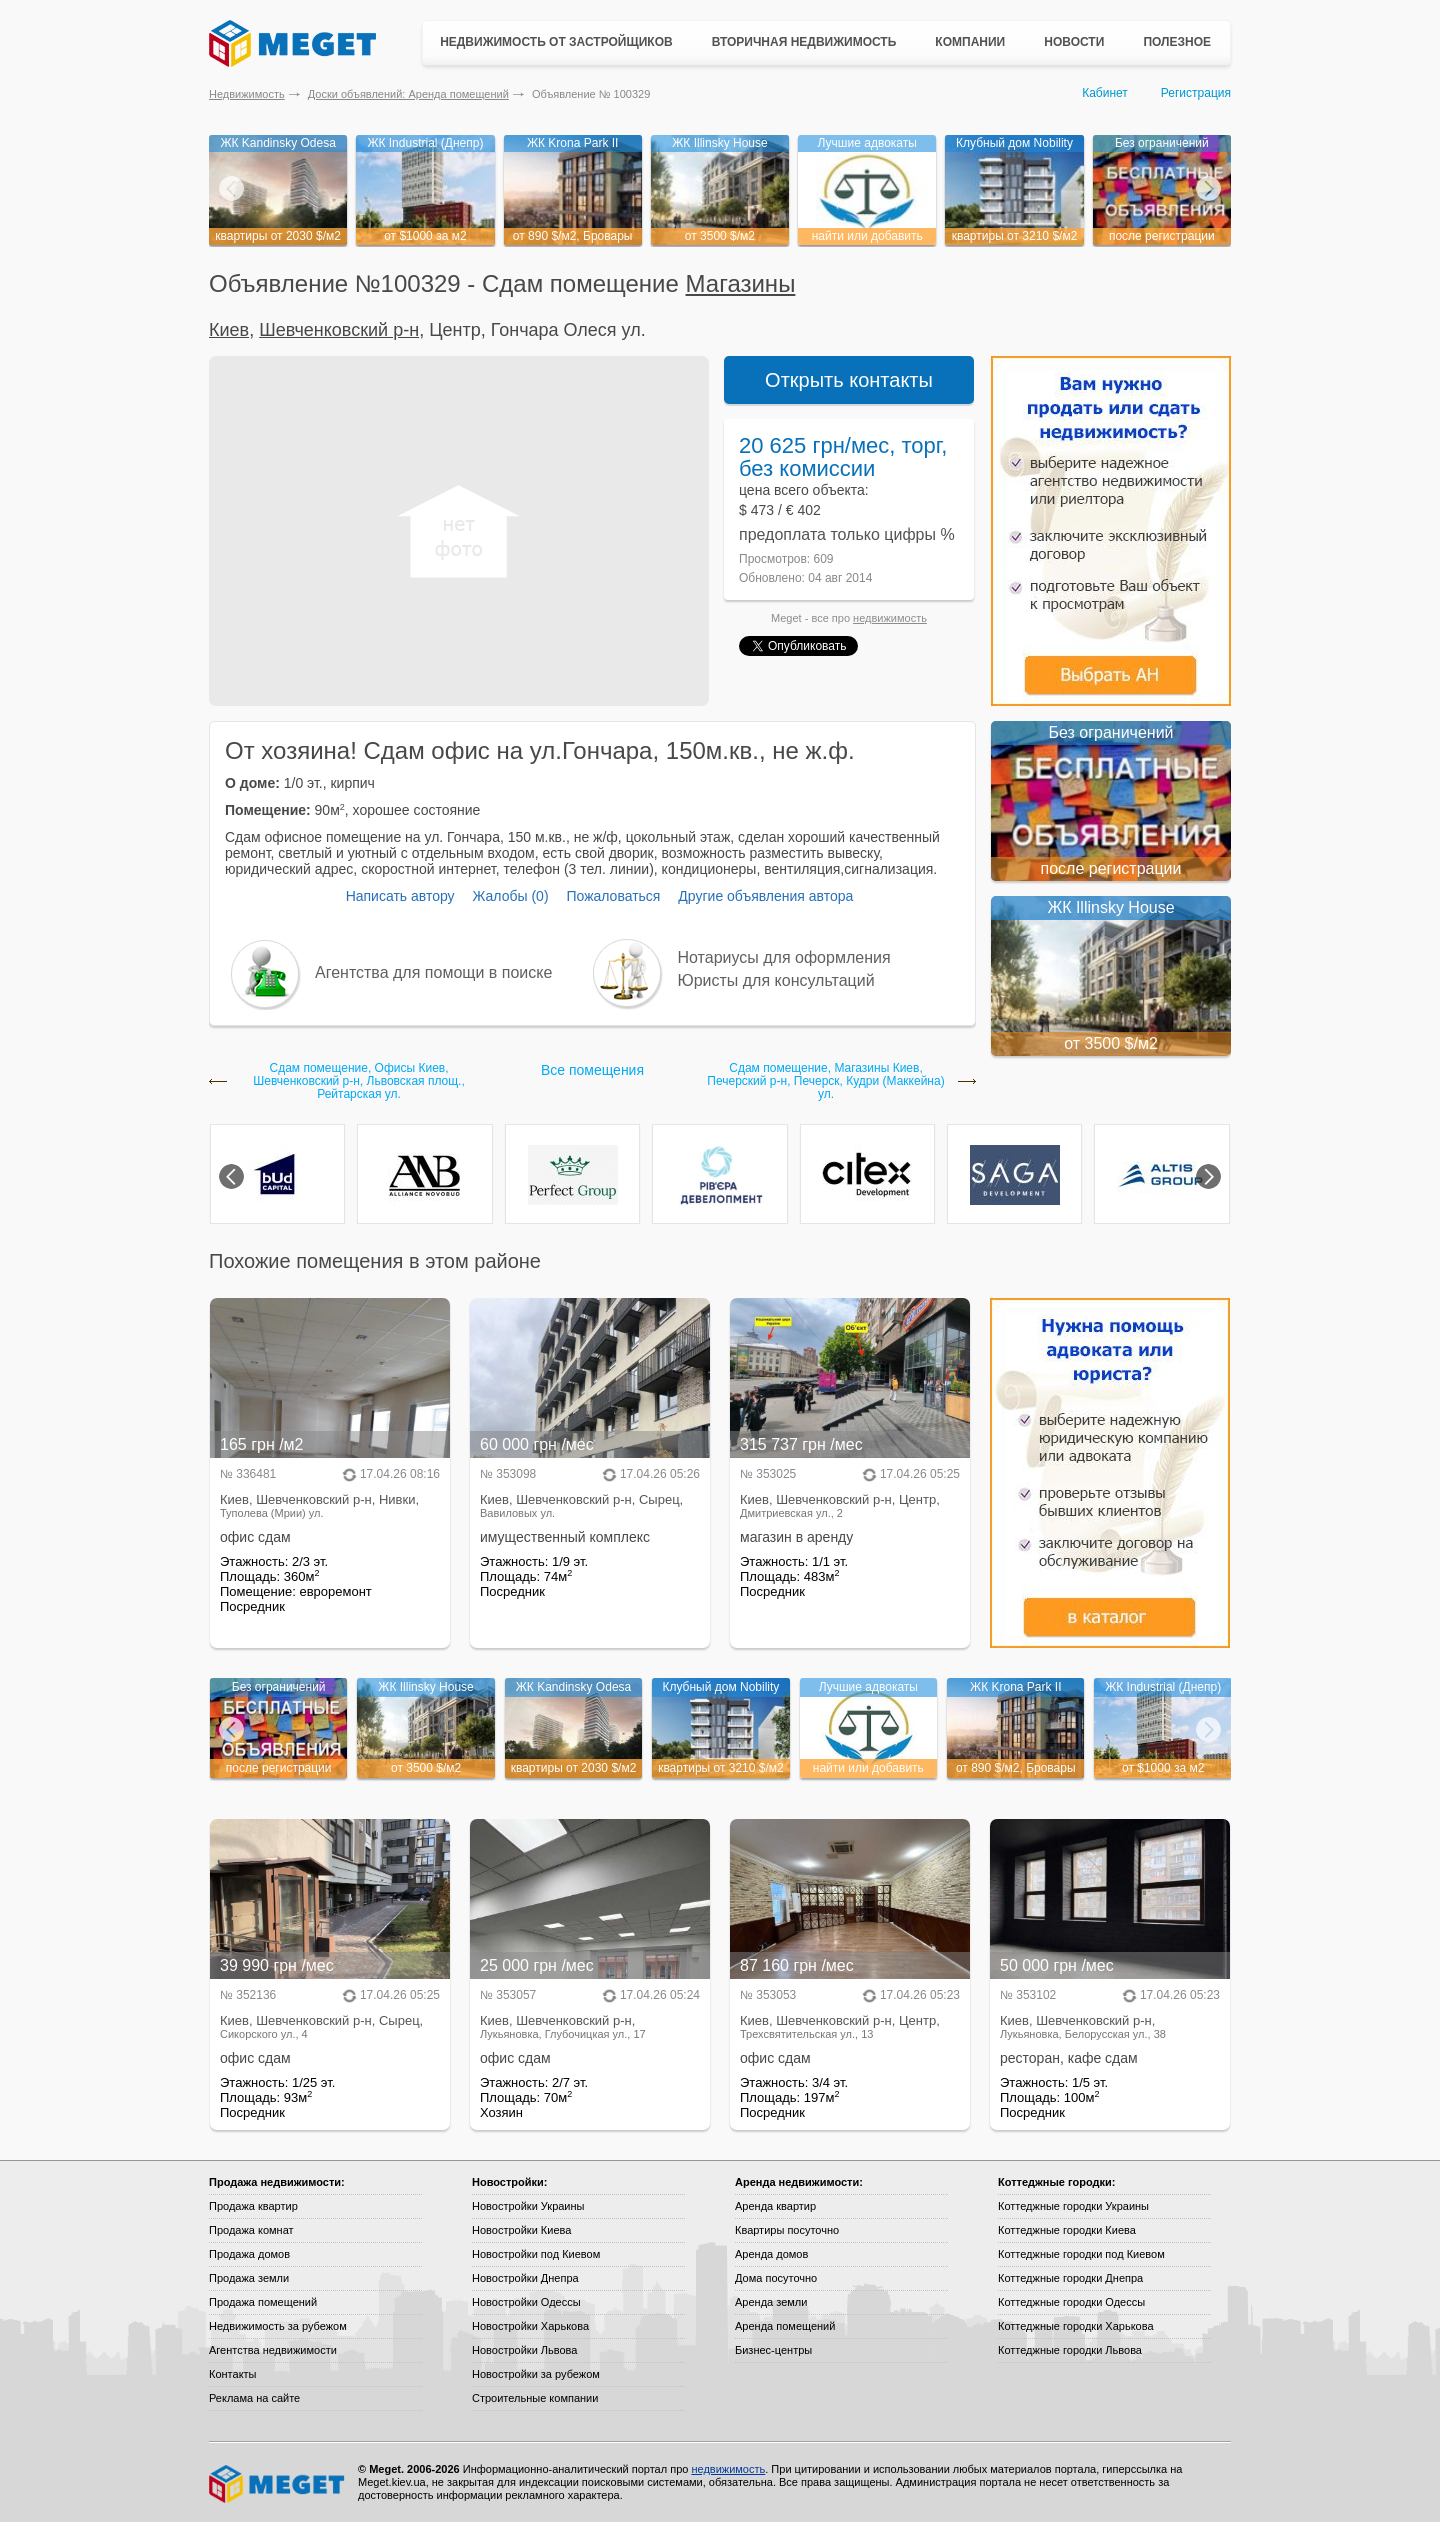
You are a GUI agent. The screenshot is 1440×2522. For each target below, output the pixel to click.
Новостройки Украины (528, 2206)
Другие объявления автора (765, 896)
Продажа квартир (253, 2206)
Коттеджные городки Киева (1067, 2230)
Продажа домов (249, 2254)
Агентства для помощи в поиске (433, 972)
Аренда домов (771, 2254)
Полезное (1177, 42)
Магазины (741, 283)
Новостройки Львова (524, 2350)
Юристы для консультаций (776, 980)
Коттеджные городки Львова (1070, 2350)
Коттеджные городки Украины (1073, 2206)
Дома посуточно (776, 2278)
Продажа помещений (263, 2302)
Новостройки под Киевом (536, 2254)
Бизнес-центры (773, 2350)
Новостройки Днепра (525, 2278)
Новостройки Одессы (526, 2302)
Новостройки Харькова (530, 2326)
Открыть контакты (849, 380)
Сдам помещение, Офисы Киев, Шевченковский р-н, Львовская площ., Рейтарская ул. (358, 1081)
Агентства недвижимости (273, 2350)
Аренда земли (771, 2302)
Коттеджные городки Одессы (1071, 2302)
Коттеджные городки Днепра (1070, 2278)
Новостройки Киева (521, 2230)
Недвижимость (247, 94)
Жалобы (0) (510, 896)
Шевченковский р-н (339, 330)
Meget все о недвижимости (278, 2484)
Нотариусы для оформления (784, 957)
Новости (1074, 42)
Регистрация (1196, 93)
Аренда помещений (785, 2326)
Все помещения (592, 1070)
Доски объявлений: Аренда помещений (408, 94)
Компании (970, 42)
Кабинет (1105, 93)
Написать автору (400, 896)
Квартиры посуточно (787, 2230)
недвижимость (890, 618)
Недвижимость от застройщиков (556, 42)
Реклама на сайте (254, 2398)
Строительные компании (535, 2398)
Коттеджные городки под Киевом (1081, 2254)
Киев (229, 330)
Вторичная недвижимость (804, 42)
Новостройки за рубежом (536, 2374)
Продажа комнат (251, 2230)
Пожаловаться (613, 896)
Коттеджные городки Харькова (1076, 2326)
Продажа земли (249, 2278)
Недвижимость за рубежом (278, 2326)
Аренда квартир (775, 2206)
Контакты (233, 2374)
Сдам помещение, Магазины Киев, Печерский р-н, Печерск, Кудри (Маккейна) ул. (825, 1081)
